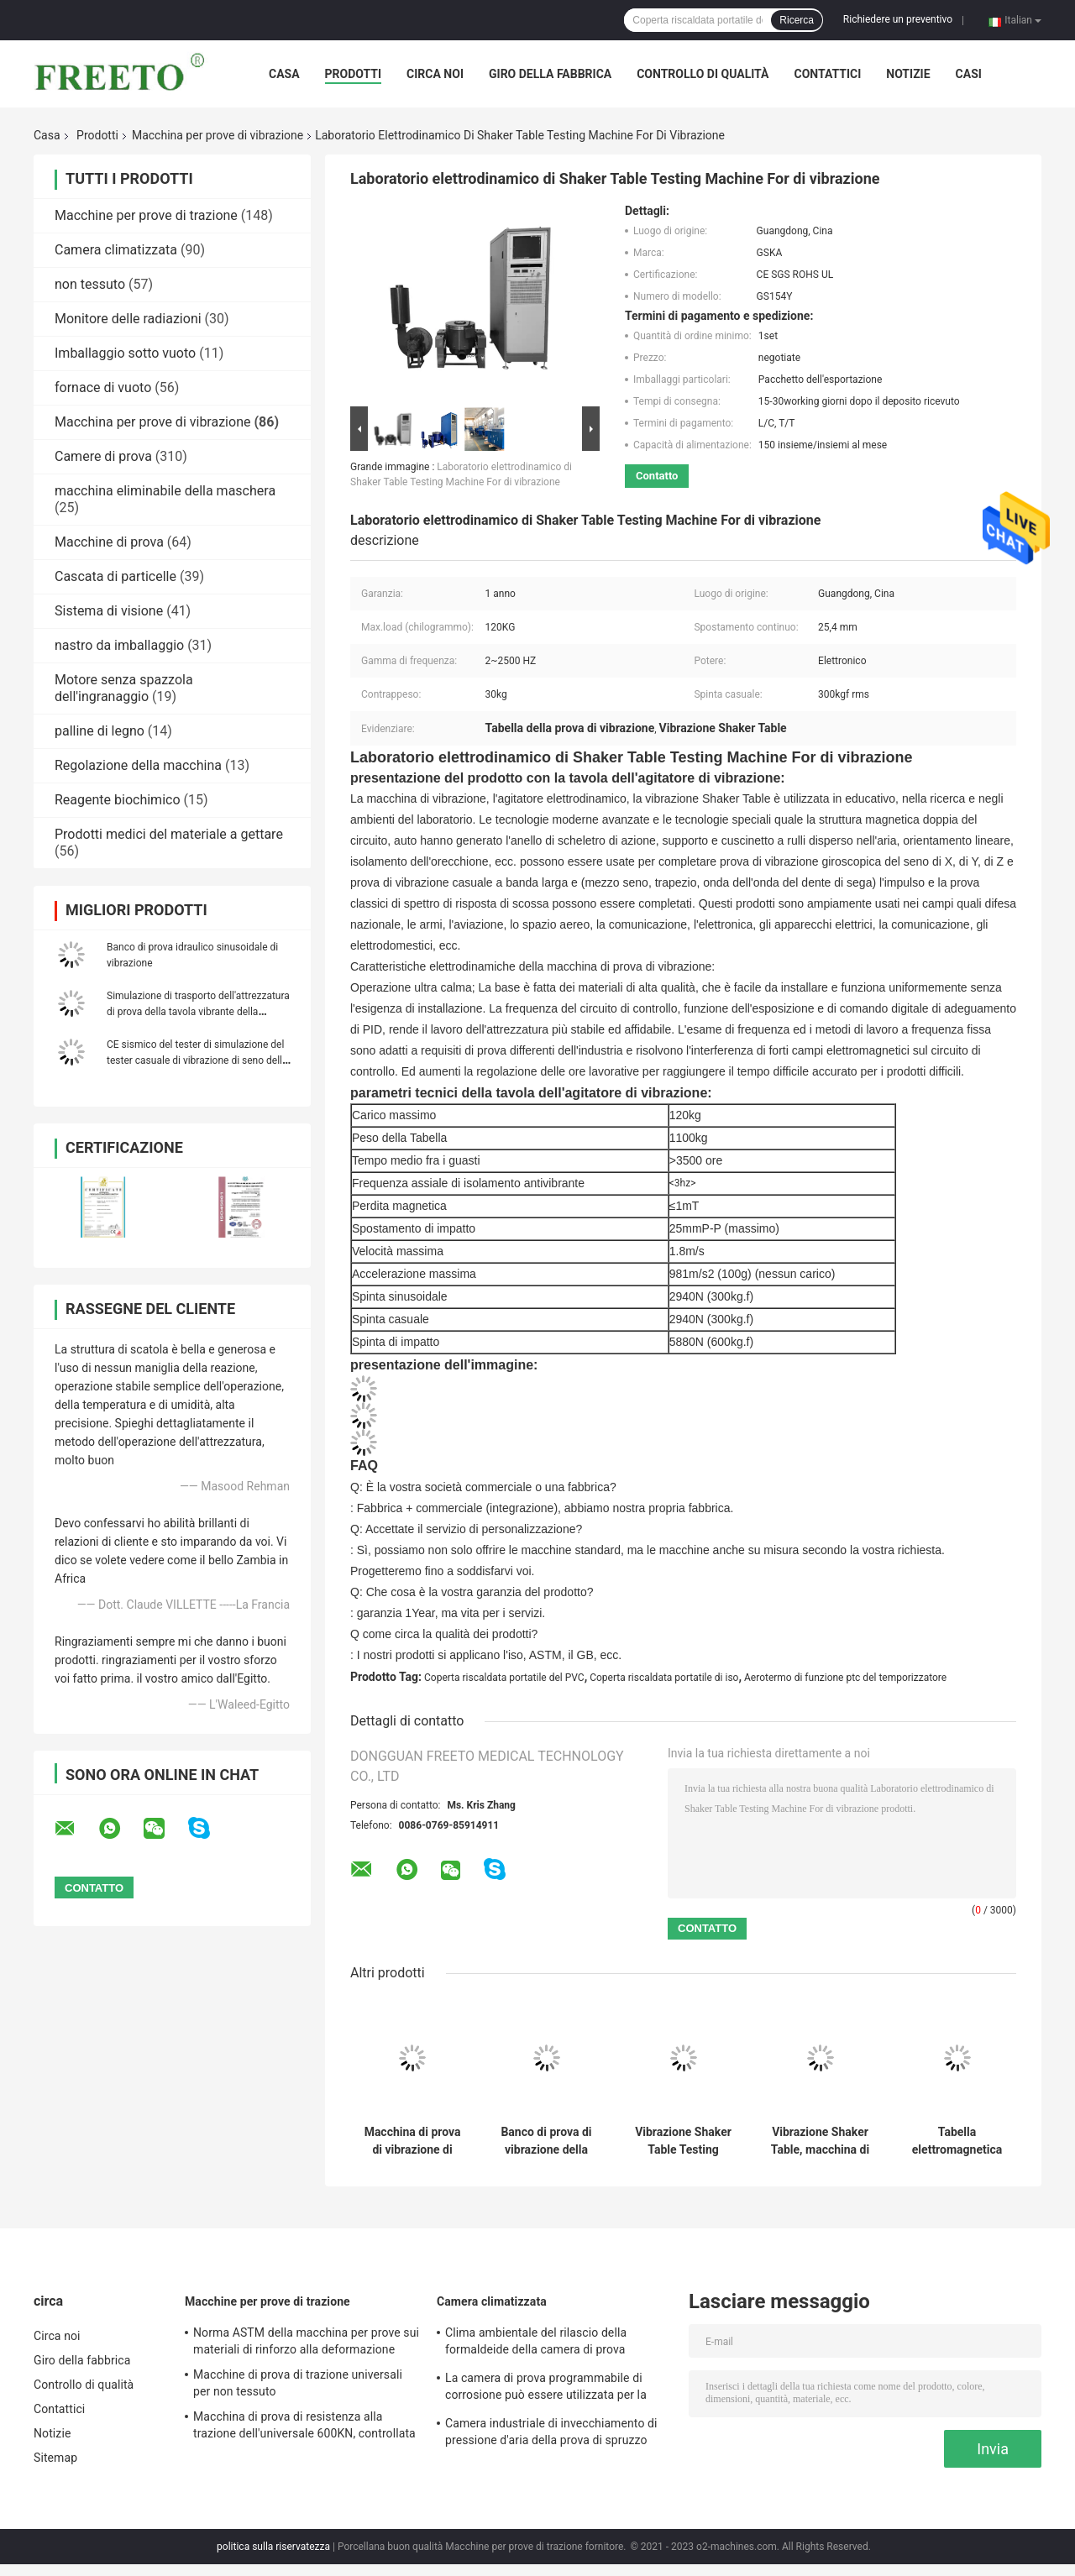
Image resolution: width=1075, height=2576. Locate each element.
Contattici (827, 74)
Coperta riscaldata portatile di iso (664, 1677)
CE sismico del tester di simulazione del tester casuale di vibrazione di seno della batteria (197, 1060)
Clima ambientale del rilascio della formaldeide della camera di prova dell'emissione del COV (536, 2343)
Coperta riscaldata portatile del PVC (504, 1677)
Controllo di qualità (702, 74)
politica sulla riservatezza (273, 2546)
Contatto (657, 475)
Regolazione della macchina (138, 765)
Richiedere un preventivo (897, 19)
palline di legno (99, 731)
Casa (284, 74)
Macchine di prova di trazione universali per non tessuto (297, 2383)
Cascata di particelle (115, 576)
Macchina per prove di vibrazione (217, 135)
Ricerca (796, 20)
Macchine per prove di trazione (146, 215)
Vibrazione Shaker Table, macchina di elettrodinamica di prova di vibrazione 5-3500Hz (820, 2141)
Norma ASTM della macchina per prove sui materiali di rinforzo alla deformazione (306, 2341)
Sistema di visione (109, 611)
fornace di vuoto (103, 387)
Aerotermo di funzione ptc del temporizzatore (845, 1677)
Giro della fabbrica (550, 74)
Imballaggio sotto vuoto (125, 353)
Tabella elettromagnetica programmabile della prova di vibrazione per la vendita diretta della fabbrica (957, 2141)
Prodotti (353, 74)
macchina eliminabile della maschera (165, 491)
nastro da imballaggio (119, 645)
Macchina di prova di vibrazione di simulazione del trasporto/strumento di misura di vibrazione (412, 2141)
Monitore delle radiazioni (128, 319)
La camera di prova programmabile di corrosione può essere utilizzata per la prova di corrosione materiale (546, 2388)
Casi (969, 74)
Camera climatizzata (116, 250)
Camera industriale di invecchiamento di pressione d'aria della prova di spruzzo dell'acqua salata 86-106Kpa (551, 2434)
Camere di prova (103, 456)
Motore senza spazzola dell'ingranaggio (124, 688)
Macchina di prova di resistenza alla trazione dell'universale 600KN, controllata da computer (304, 2427)
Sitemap (55, 2457)
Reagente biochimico (118, 800)
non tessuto (90, 284)
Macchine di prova (109, 542)
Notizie (908, 74)
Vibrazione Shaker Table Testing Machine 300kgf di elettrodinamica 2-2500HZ (683, 2141)
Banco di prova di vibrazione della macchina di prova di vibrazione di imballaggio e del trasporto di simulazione (546, 2141)
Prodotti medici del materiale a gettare (169, 834)
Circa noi (435, 74)
